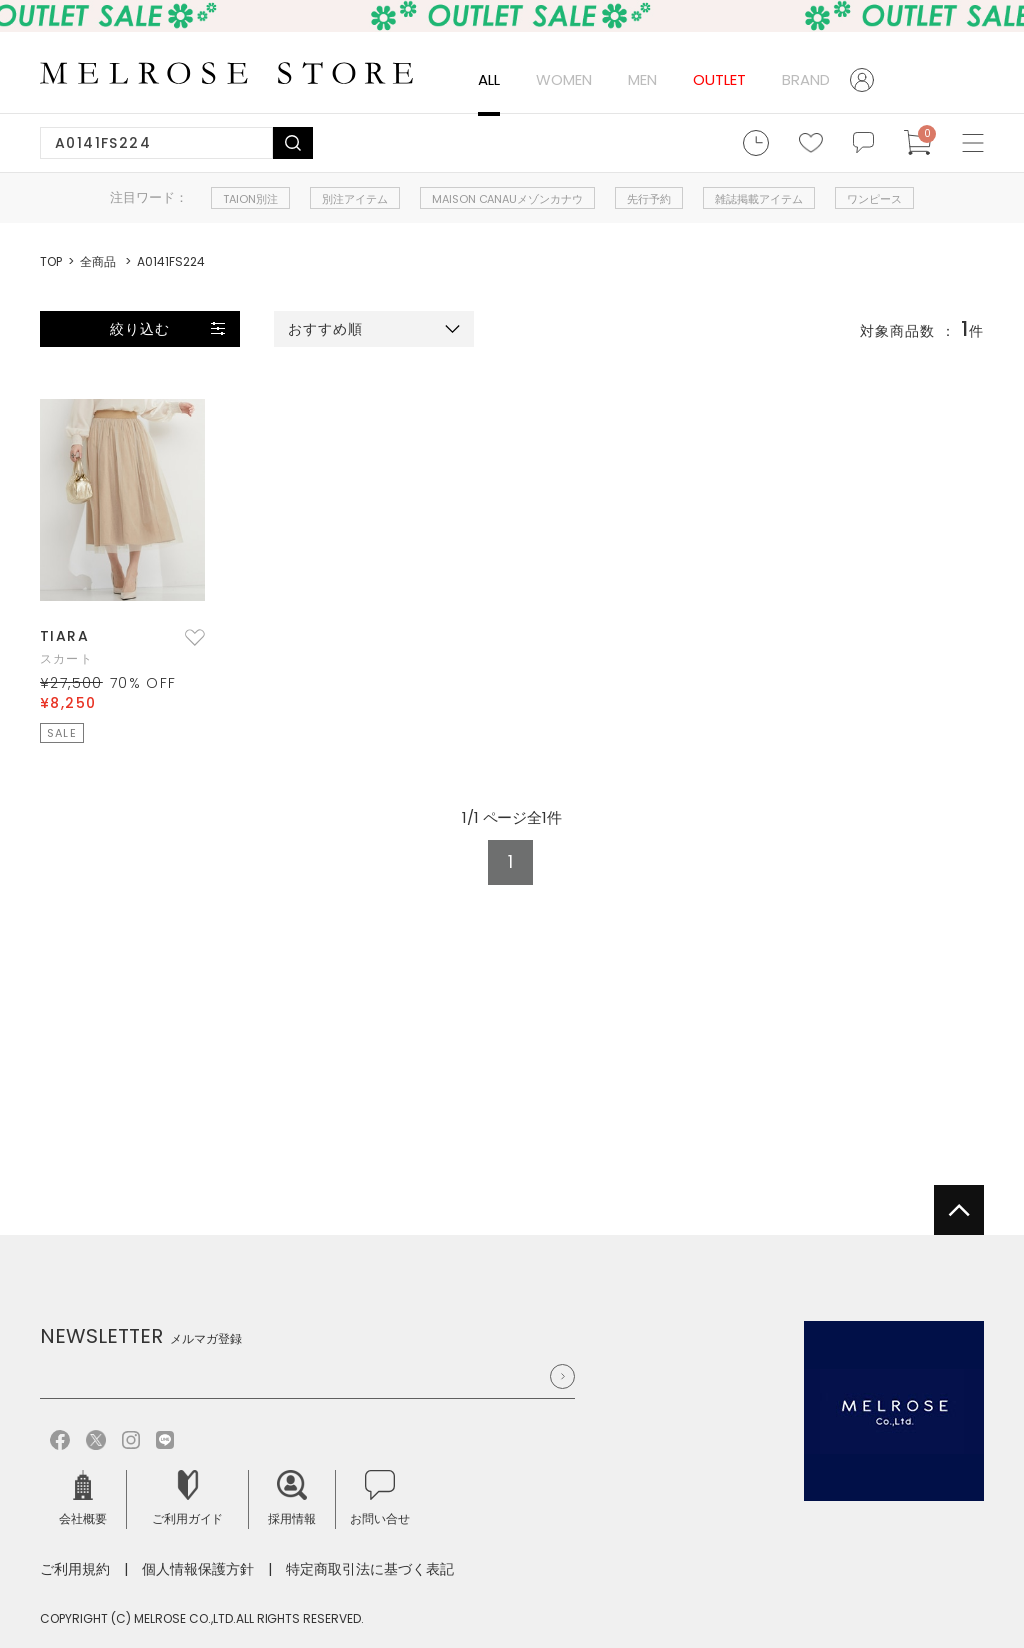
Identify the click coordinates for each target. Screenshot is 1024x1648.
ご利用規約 (75, 1569)
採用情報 (292, 1498)
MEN (642, 79)
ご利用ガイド (188, 1498)
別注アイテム (355, 199)
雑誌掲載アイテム (759, 199)
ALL (489, 79)
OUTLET (719, 79)
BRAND (806, 79)
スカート (66, 658)
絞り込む (140, 329)
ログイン (870, 80)
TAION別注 (250, 199)
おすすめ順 (326, 329)
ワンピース (874, 199)
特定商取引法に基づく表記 (370, 1569)
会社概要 (83, 1498)
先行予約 (649, 199)
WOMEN (564, 79)
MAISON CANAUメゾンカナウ (508, 199)
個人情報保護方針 (198, 1569)
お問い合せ (380, 1498)
